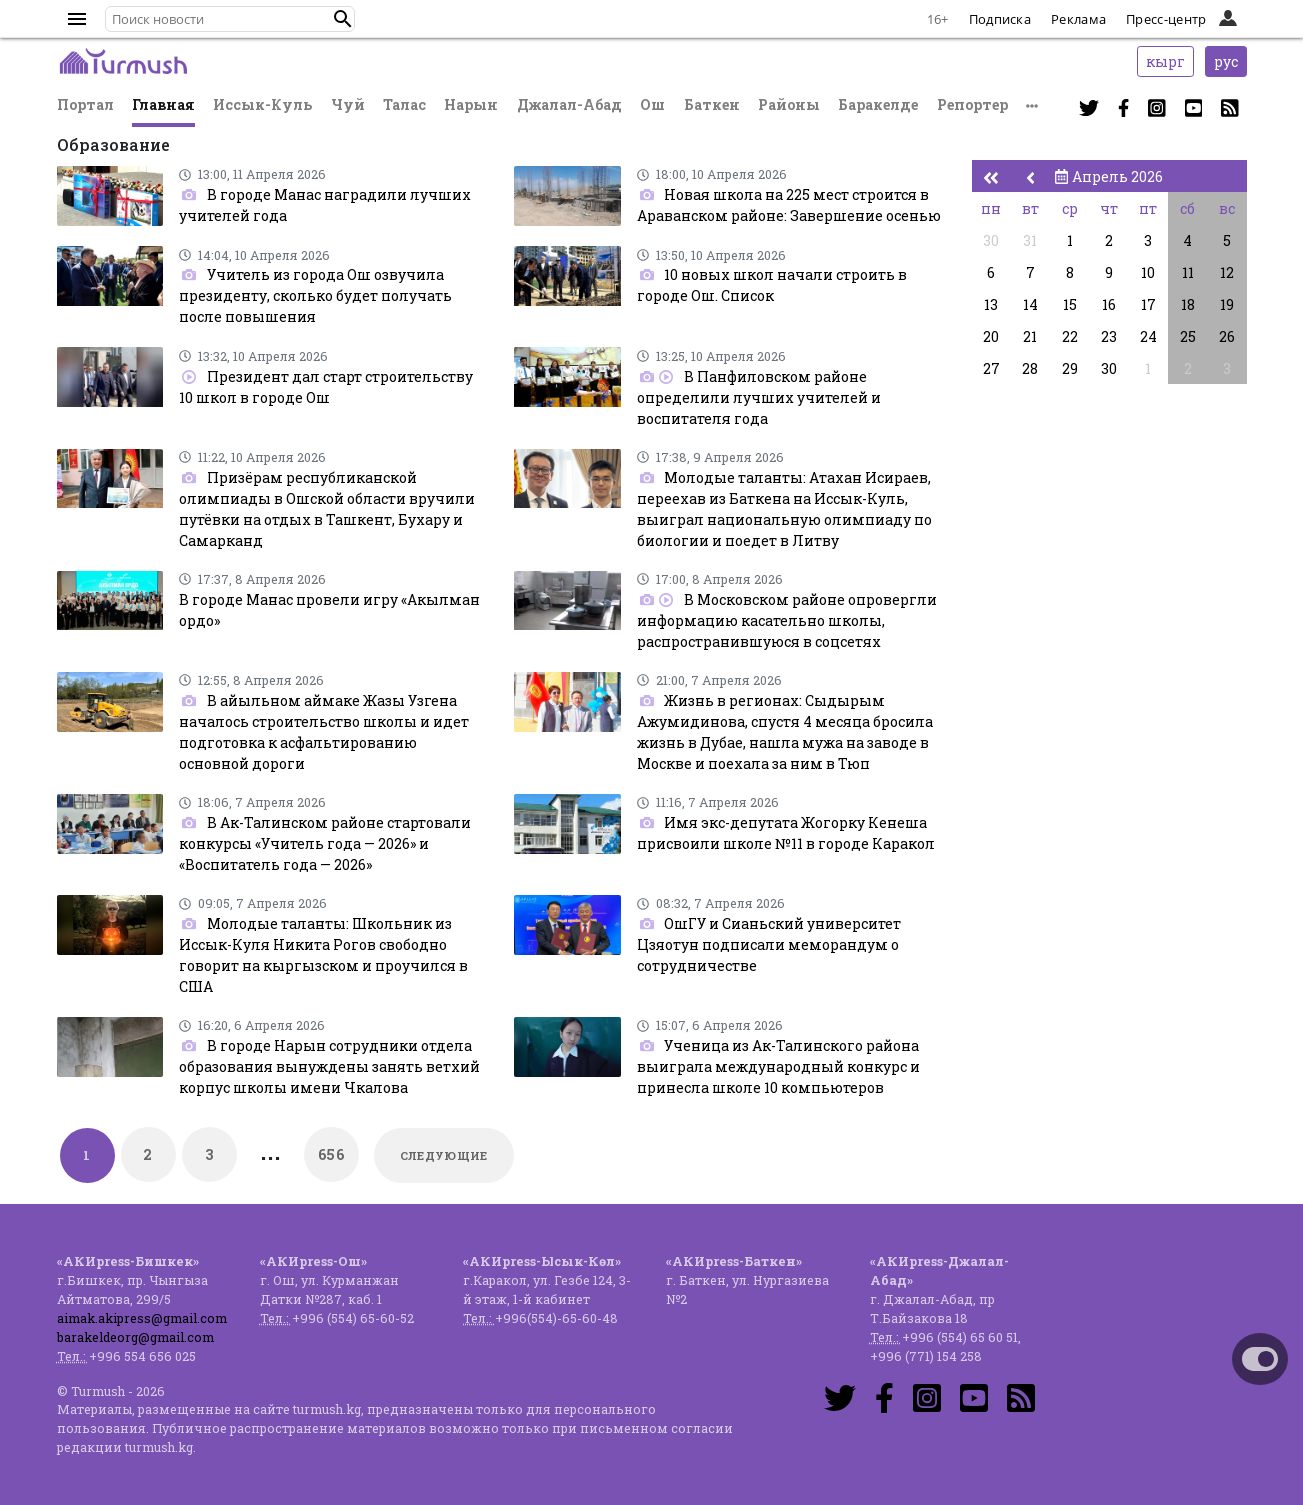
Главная (163, 104)
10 (1148, 272)
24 (1148, 336)
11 (1188, 272)
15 (1070, 304)
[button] (343, 19)
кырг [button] (1165, 61)
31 (1030, 240)
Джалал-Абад (569, 104)
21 (1030, 336)
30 (991, 240)
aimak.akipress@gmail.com (142, 1318)
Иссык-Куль (262, 104)
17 (1148, 304)
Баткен (712, 104)
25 (1188, 336)
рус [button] (1226, 61)
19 (1227, 304)
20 (991, 336)
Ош (652, 104)
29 (1070, 368)
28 (1030, 368)
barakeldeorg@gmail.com (135, 1337)
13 (991, 304)
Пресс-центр (1166, 19)
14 (1030, 304)
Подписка (1000, 19)
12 (1227, 272)
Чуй (348, 104)
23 (1109, 336)
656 (331, 1154)
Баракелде (878, 104)
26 (1227, 336)
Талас (404, 104)
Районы (789, 104)
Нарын (471, 104)
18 (1188, 304)
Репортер (972, 104)
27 (991, 368)
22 (1070, 336)
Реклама (1078, 19)
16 (1109, 304)
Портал (85, 104)
